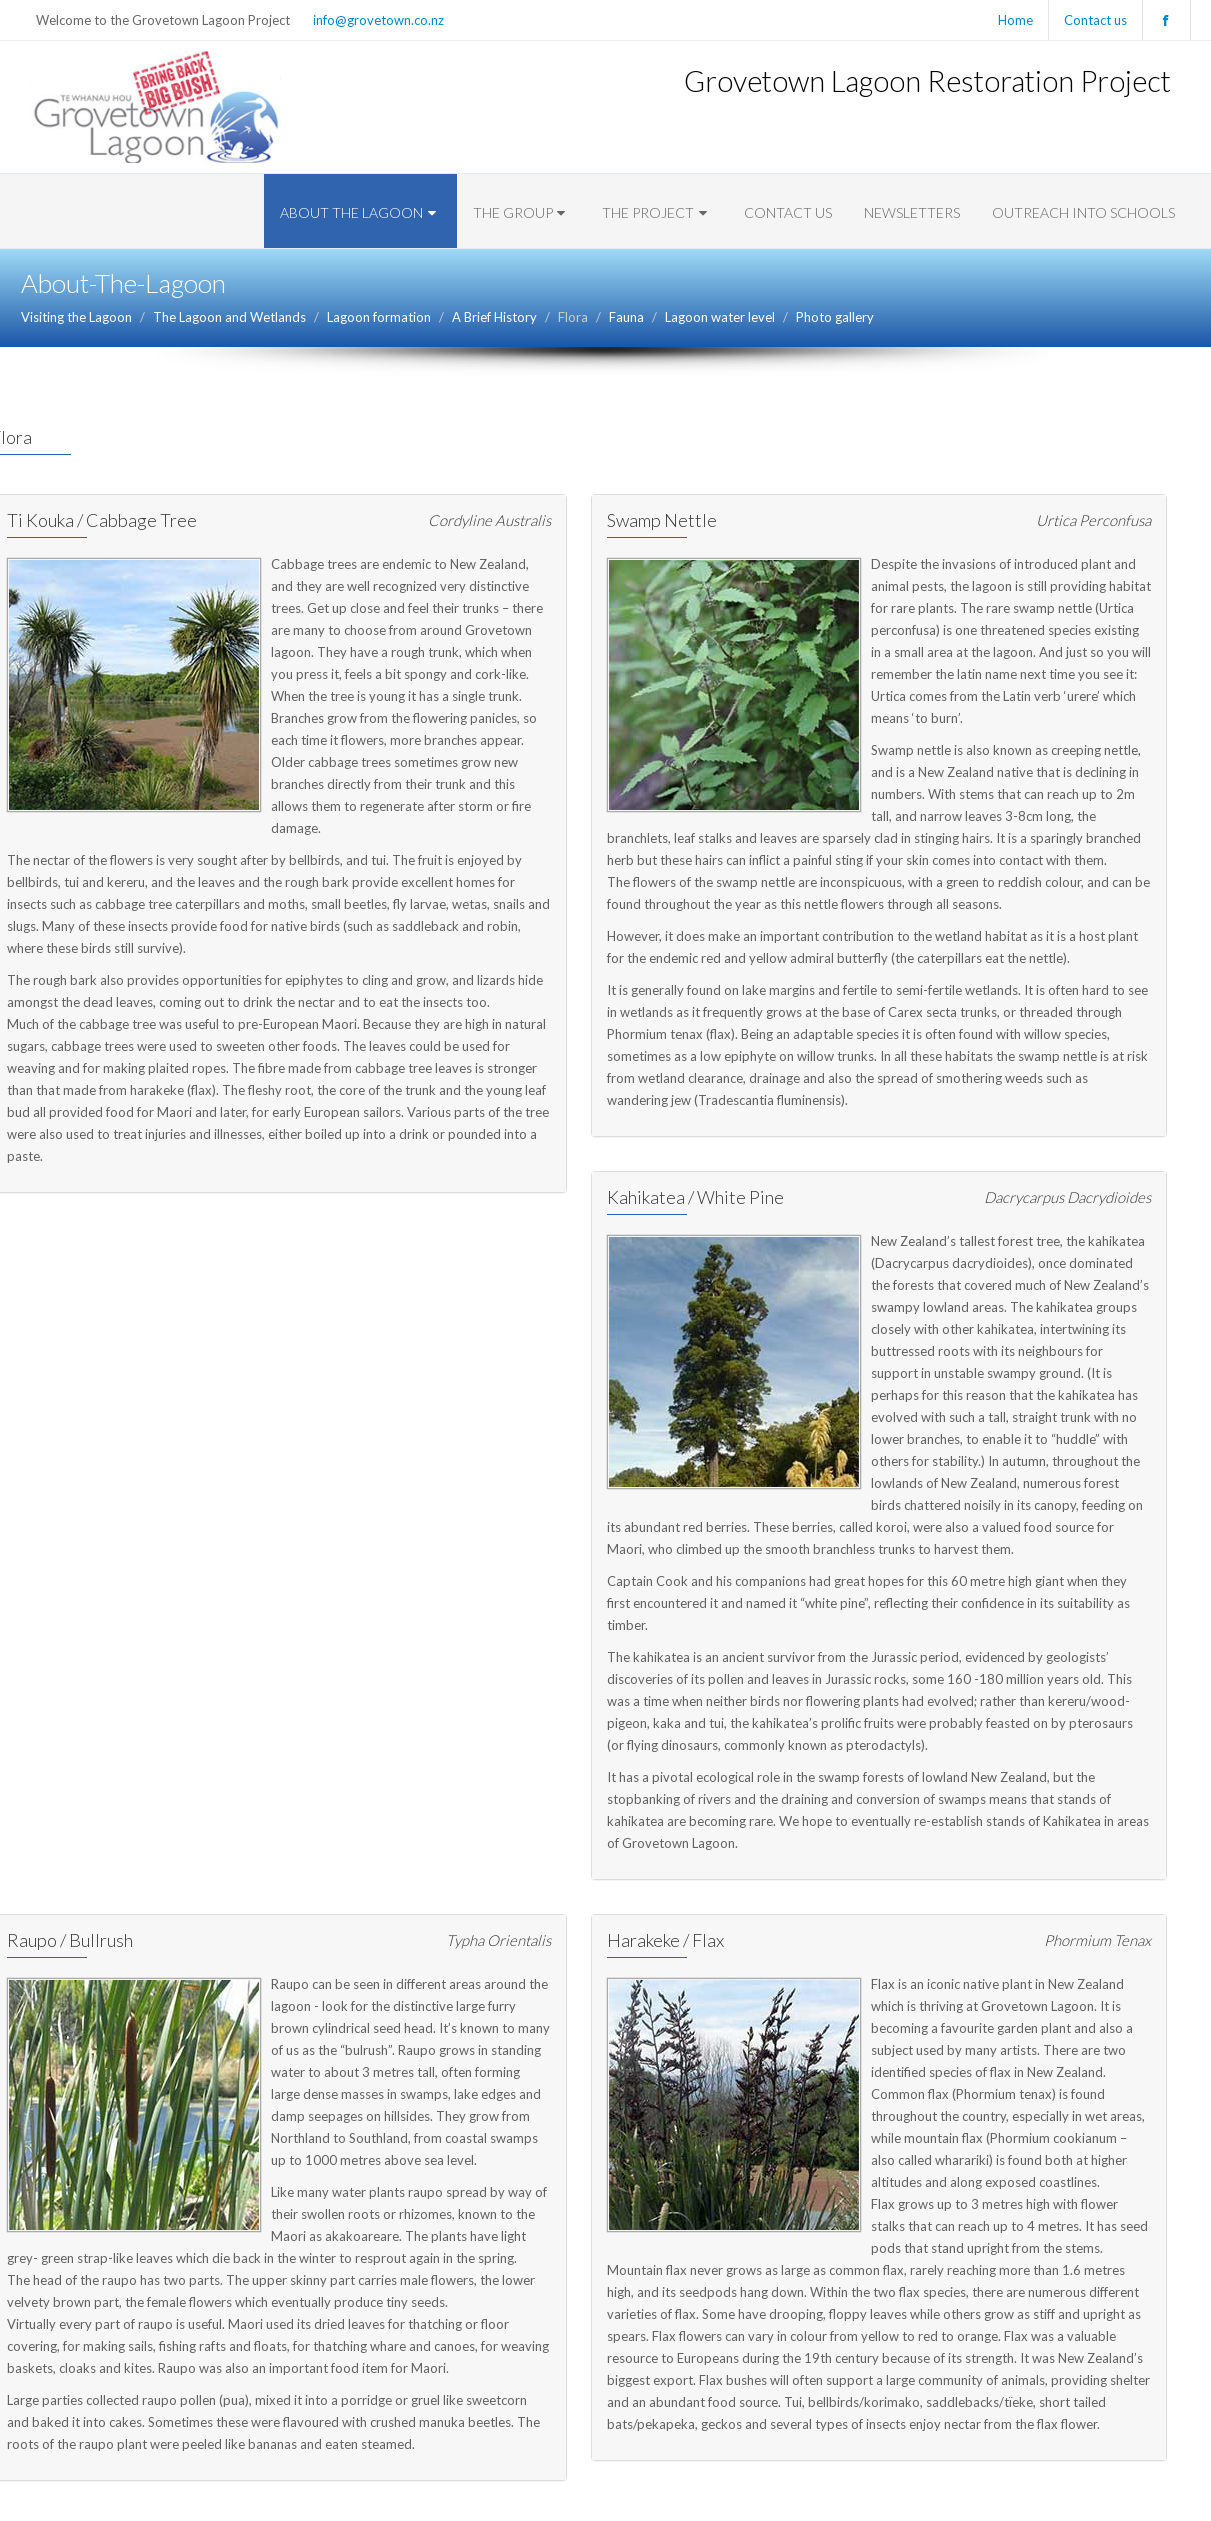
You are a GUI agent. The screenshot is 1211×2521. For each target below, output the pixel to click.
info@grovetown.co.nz (378, 20)
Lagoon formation (379, 317)
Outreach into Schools (1083, 212)
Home (1015, 20)
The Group (522, 212)
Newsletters (912, 212)
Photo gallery (835, 317)
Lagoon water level (720, 317)
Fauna (626, 317)
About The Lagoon (360, 212)
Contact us (1095, 20)
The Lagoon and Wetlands (229, 317)
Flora (573, 317)
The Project (657, 212)
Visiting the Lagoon (76, 317)
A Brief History (494, 317)
